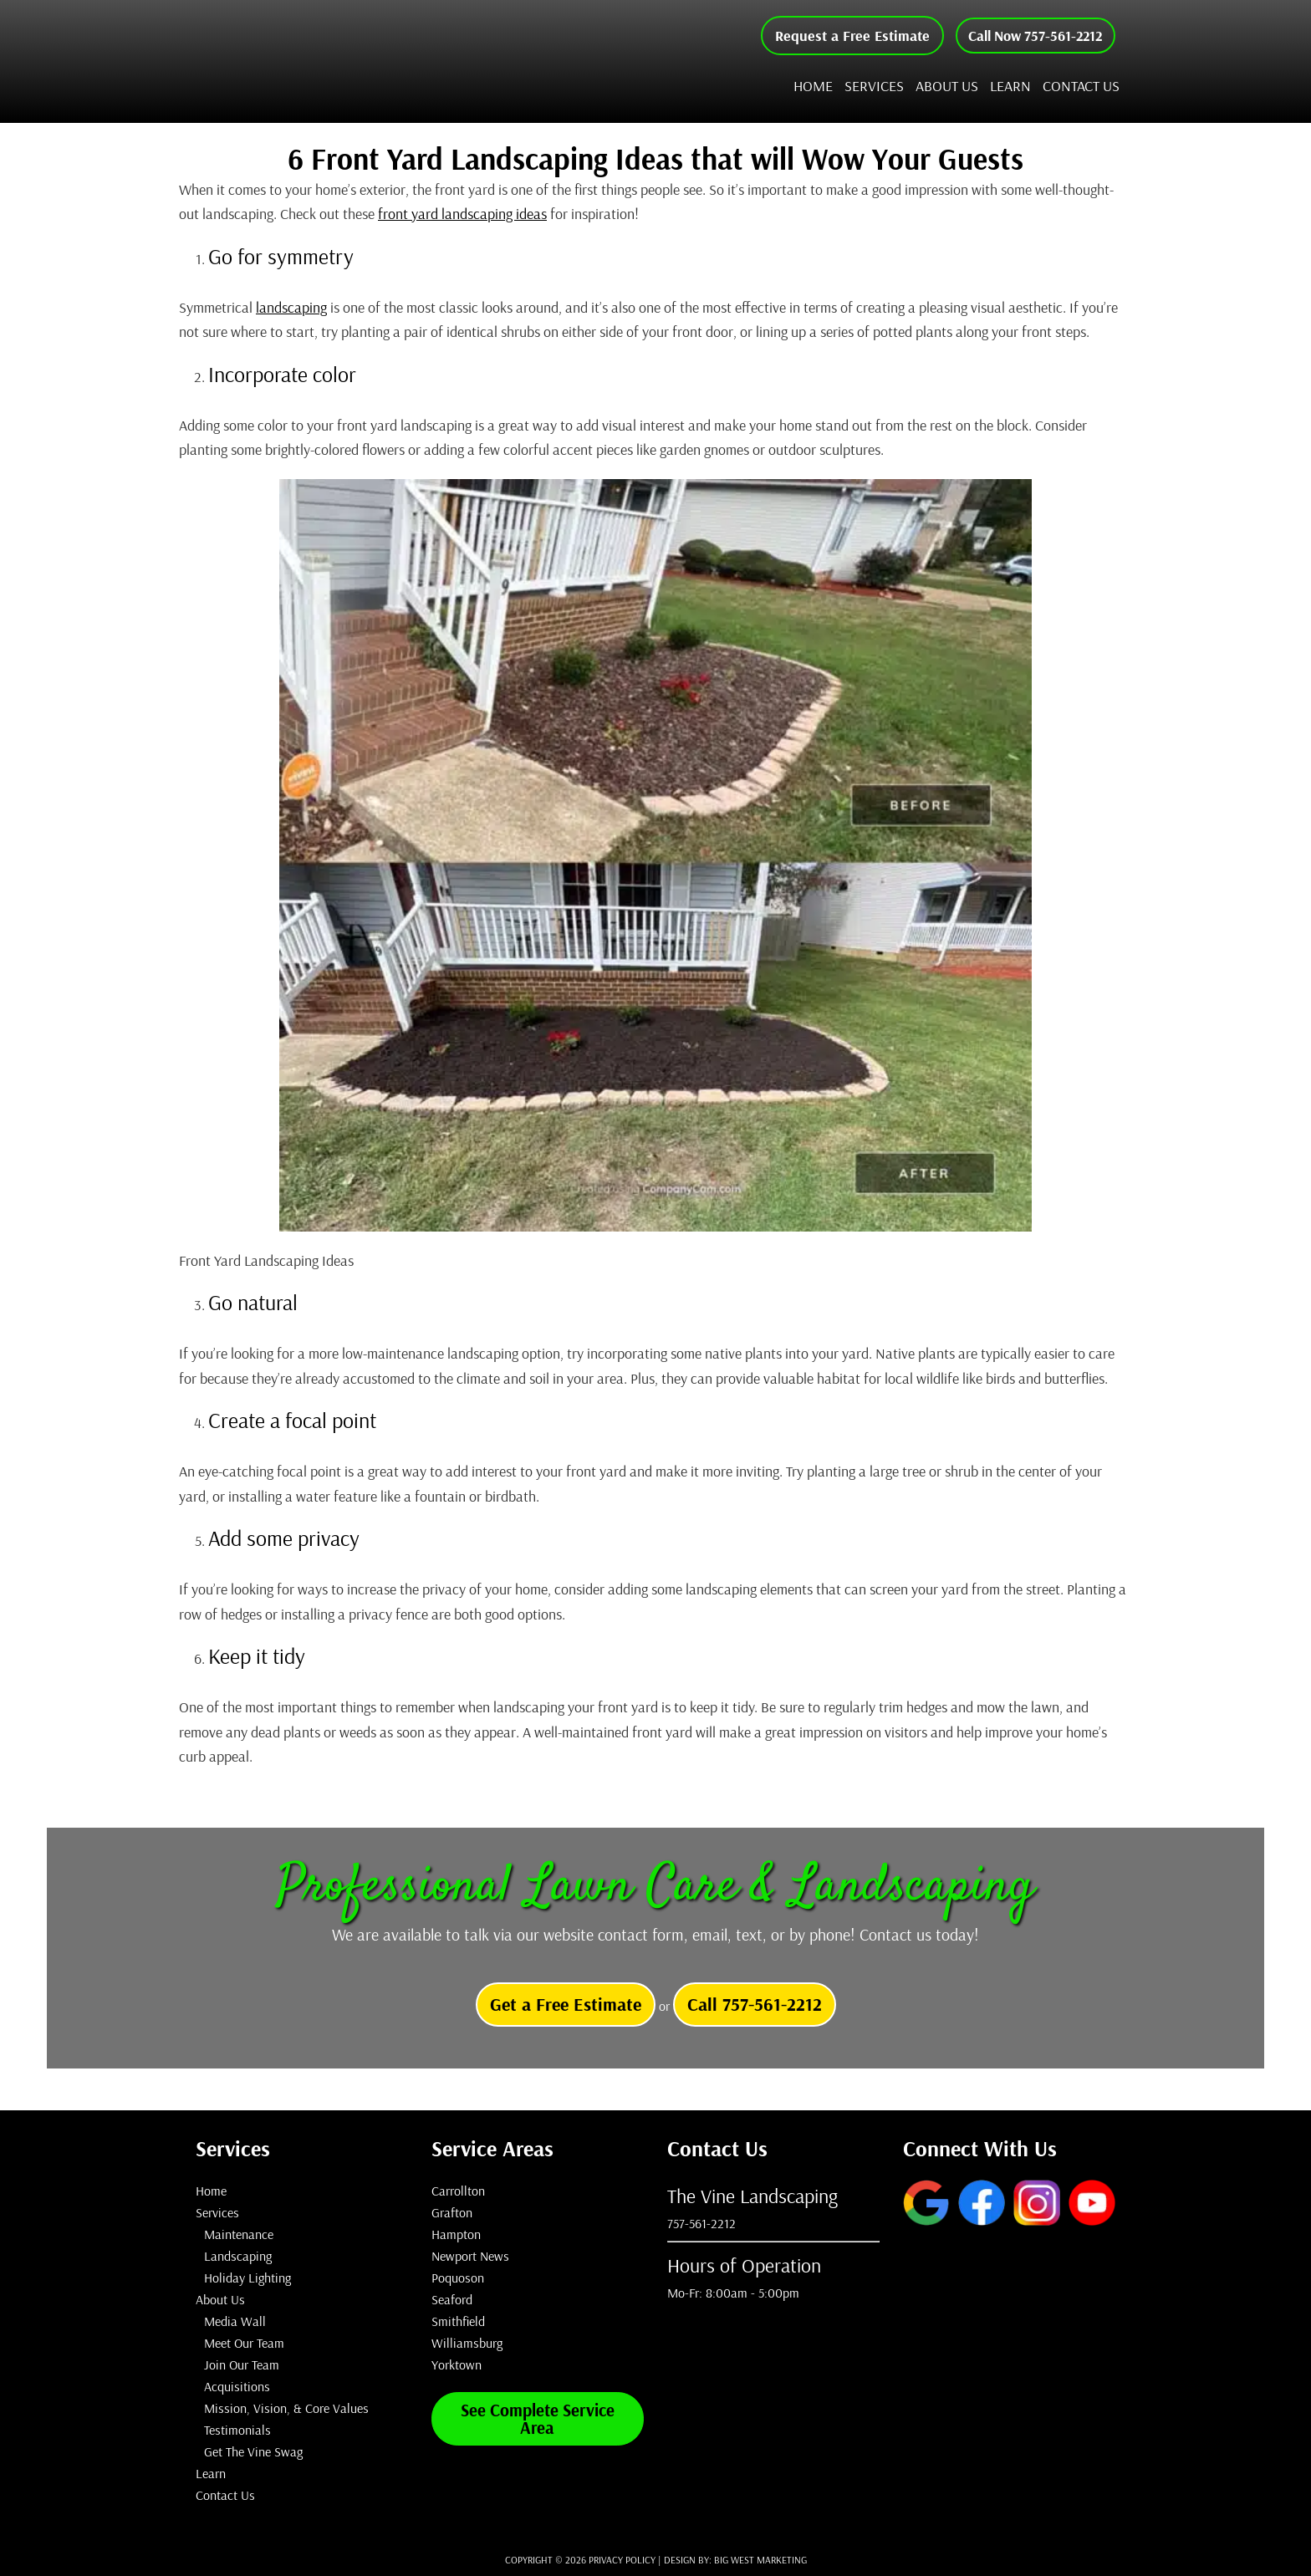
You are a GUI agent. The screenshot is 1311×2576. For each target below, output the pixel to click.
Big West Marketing (760, 2559)
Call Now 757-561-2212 (1030, 35)
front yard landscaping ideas (462, 213)
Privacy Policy (622, 2559)
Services (217, 2212)
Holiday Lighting (247, 2277)
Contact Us (225, 2495)
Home (211, 2190)
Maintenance (238, 2234)
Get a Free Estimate (565, 2004)
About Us (220, 2299)
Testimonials (237, 2429)
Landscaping (238, 2255)
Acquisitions (237, 2386)
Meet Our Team (244, 2342)
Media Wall (235, 2321)
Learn (211, 2473)
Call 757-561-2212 (754, 2004)
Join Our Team (241, 2364)
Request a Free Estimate (841, 35)
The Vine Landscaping (358, 61)
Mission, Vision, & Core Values (286, 2408)
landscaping (291, 307)
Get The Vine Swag (253, 2451)
